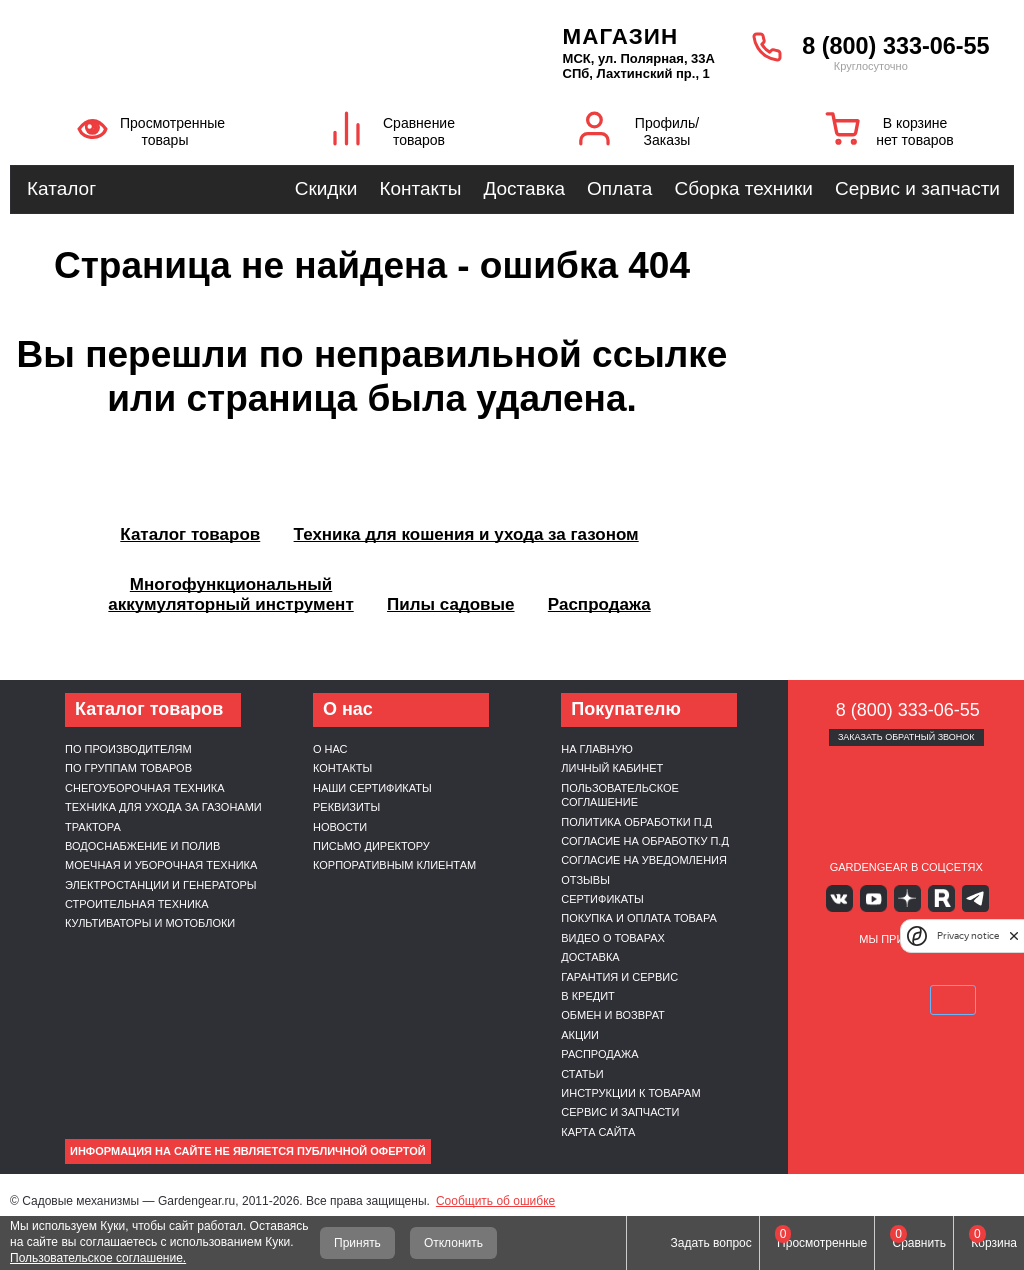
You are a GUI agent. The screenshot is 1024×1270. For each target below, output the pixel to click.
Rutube (935, 897)
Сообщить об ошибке (495, 1201)
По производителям (128, 749)
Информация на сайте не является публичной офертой (248, 1151)
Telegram (964, 897)
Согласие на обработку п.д (645, 841)
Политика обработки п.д (636, 822)
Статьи (582, 1074)
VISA (836, 969)
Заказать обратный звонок (906, 737)
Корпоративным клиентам (394, 865)
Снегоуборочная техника (145, 788)
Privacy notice (968, 935)
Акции (580, 1035)
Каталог (61, 188)
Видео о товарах (613, 938)
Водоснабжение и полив (142, 846)
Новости (340, 827)
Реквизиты (346, 807)
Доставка (524, 188)
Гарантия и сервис (619, 977)
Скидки (326, 188)
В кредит (588, 996)
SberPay (906, 998)
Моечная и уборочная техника (161, 865)
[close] (1014, 935)
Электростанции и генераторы (161, 885)
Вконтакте (847, 897)
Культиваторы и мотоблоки (150, 923)
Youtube (876, 897)
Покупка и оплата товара (639, 918)
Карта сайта (598, 1132)
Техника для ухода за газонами (163, 807)
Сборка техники (743, 188)
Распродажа (599, 1054)
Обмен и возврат (613, 1015)
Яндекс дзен (906, 897)
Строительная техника (137, 904)
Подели (954, 969)
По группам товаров (128, 768)
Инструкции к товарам (630, 1093)
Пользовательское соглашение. (98, 1258)
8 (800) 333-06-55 (895, 46)
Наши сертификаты (372, 788)
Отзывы (585, 880)
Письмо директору (371, 846)
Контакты (420, 188)
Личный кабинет (612, 768)
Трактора (93, 827)
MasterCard (883, 969)
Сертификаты (602, 899)
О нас (330, 749)
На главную (597, 749)
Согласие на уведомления (644, 860)
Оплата (619, 188)
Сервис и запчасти (917, 188)
